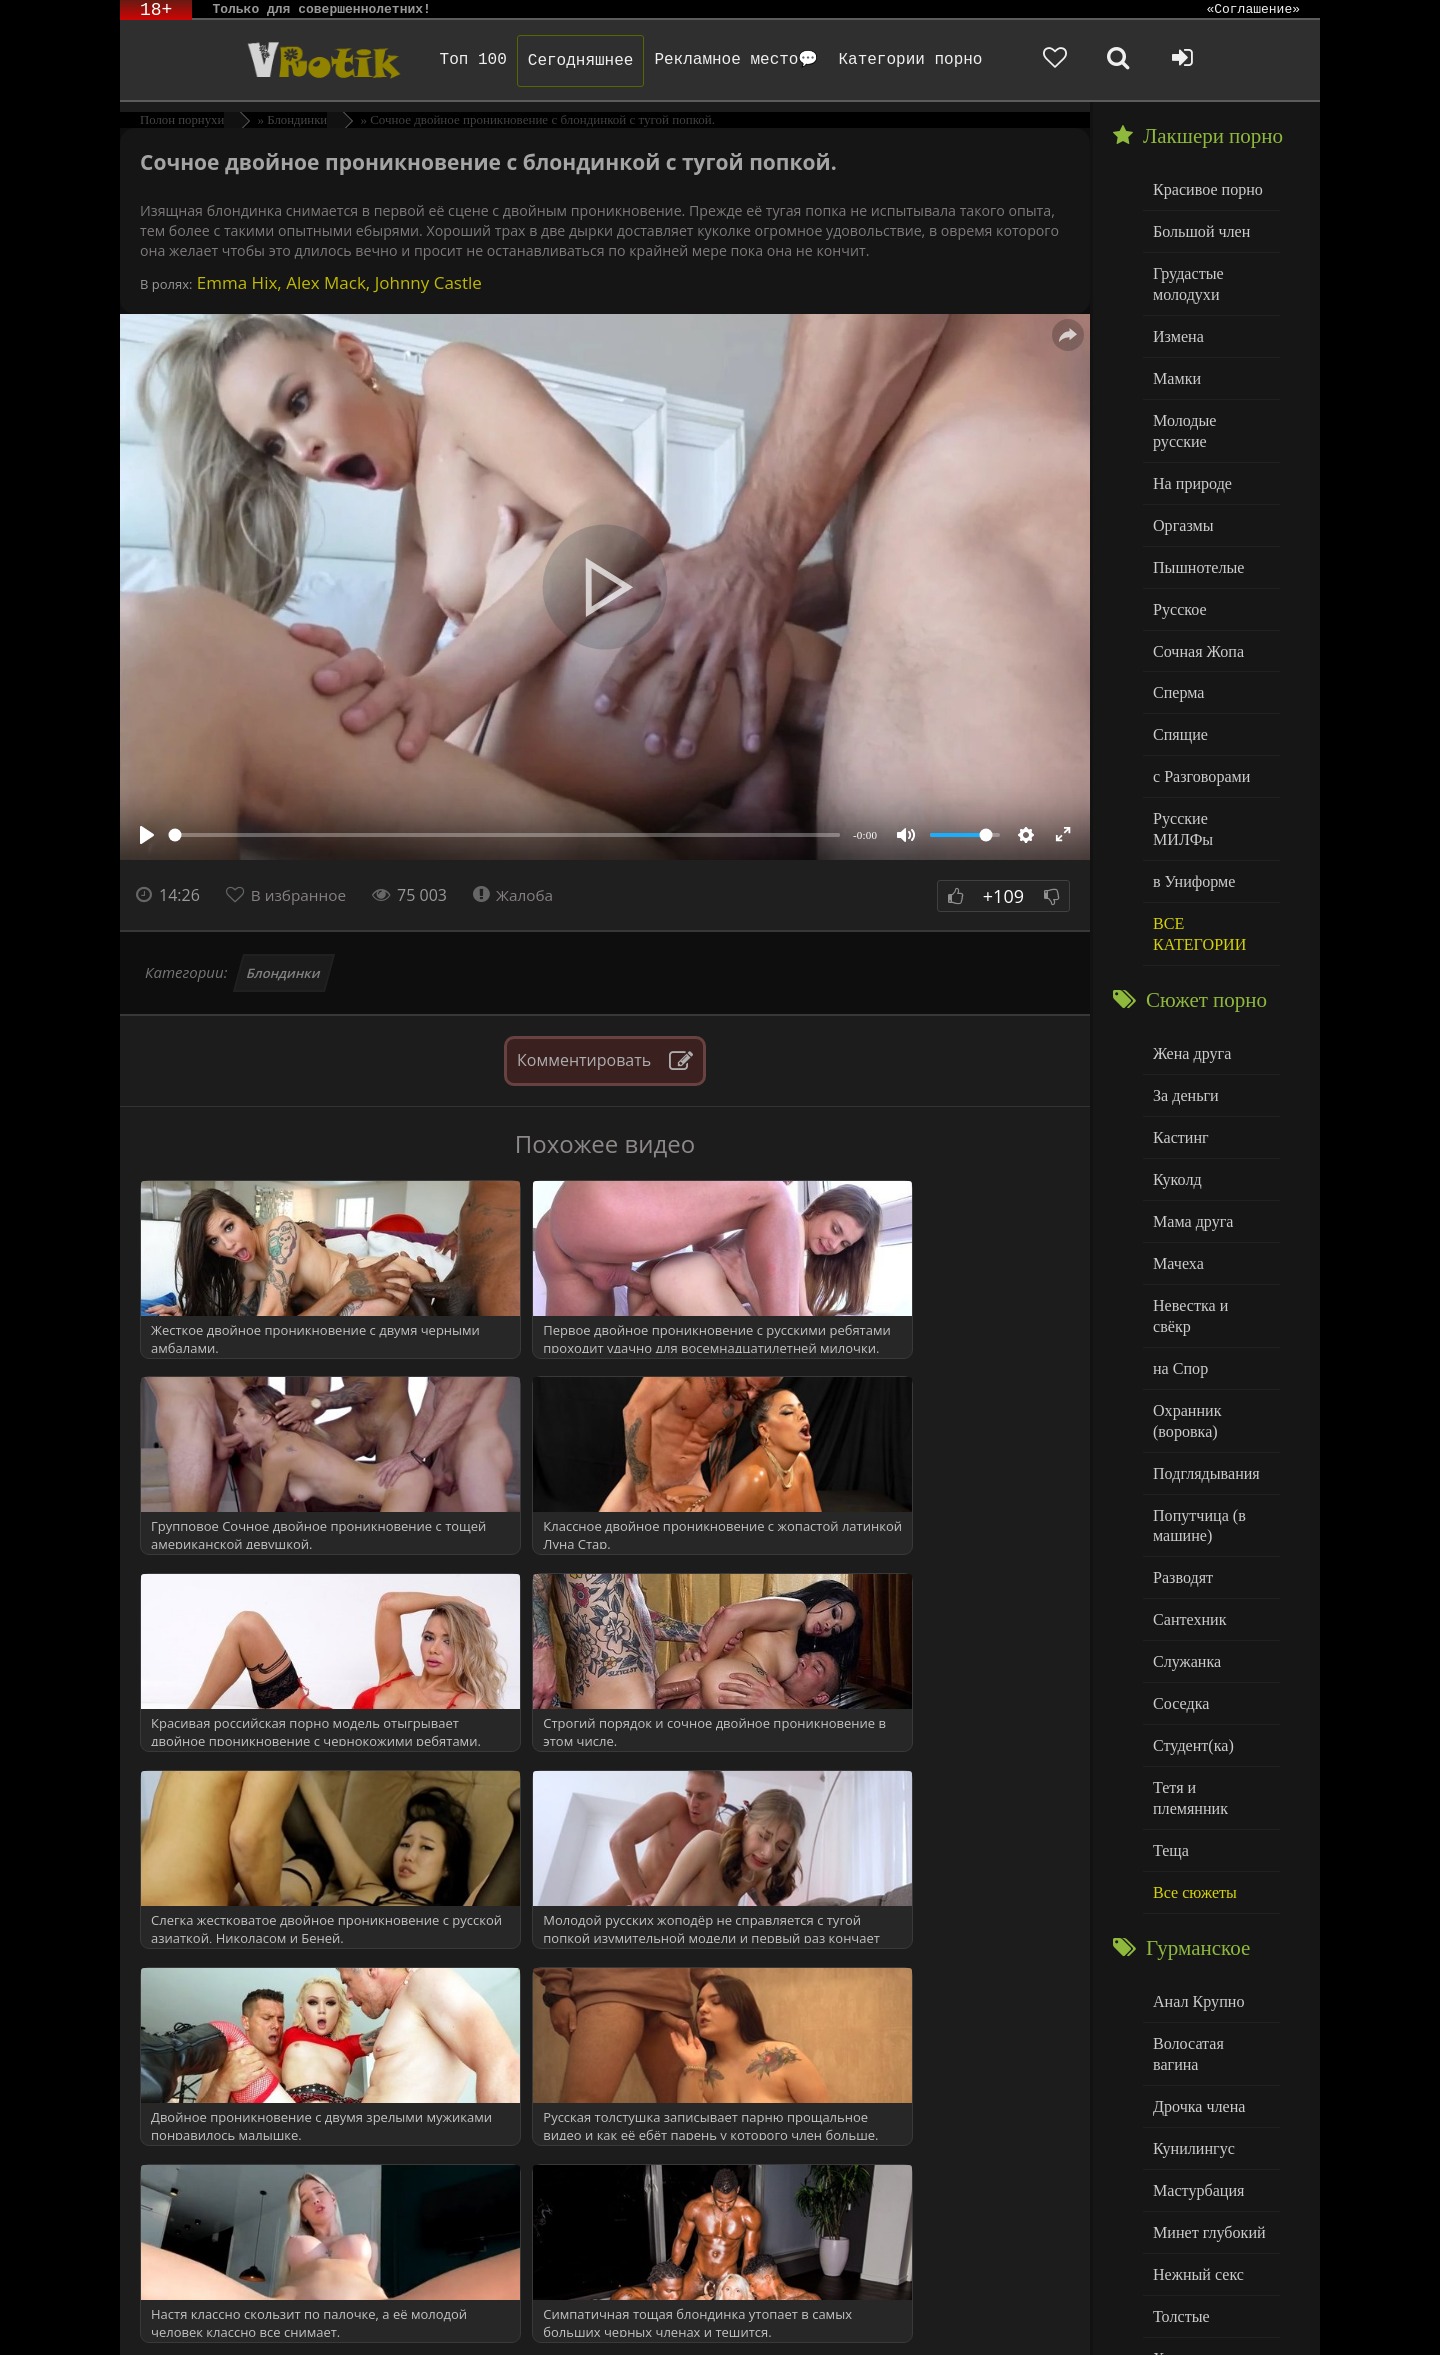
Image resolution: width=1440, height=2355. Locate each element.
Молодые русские (1209, 410)
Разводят (1181, 1468)
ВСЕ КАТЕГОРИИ (1196, 866)
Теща (1169, 1711)
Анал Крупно (1196, 1859)
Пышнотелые (1195, 532)
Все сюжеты (1192, 1751)
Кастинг (1179, 1064)
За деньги (1184, 1024)
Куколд (1175, 1105)
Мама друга (1190, 1145)
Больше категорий (1211, 2223)
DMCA (501, 2312)
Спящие (1178, 694)
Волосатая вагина (1209, 1899)
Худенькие (1186, 2183)
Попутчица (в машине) (1196, 1418)
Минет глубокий (1205, 2061)
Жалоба (520, 895)
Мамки (1175, 370)
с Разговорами (1198, 734)
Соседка (1179, 1589)
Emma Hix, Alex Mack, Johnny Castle (336, 282)
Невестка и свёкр (1208, 1226)
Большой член (1198, 229)
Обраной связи (740, 2327)
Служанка (1185, 1549)
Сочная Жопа (1195, 613)
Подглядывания (1203, 1367)
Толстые (1179, 2142)
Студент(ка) (1190, 1630)
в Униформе (1191, 815)
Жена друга (1189, 983)
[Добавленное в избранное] (1110, 60)
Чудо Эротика (281, 60)
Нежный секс (1195, 2102)
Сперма (1177, 653)
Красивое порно (1204, 188)
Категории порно (887, 60)
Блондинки (284, 973)
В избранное (301, 895)
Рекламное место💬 (713, 60)
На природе (1190, 451)
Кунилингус (1191, 1980)
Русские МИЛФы (1208, 775)
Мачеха (1176, 1186)
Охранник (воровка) (1185, 1317)
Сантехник (1187, 1508)
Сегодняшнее (557, 61)
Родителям (952, 2312)
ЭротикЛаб (172, 2312)
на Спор (1179, 1267)
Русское (1178, 572)
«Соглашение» (1253, 10)
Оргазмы (1181, 491)
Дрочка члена (1196, 1940)
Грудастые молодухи (1186, 279)
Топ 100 (449, 60)
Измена (1176, 329)
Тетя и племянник (1210, 1670)
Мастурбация (1195, 2021)
